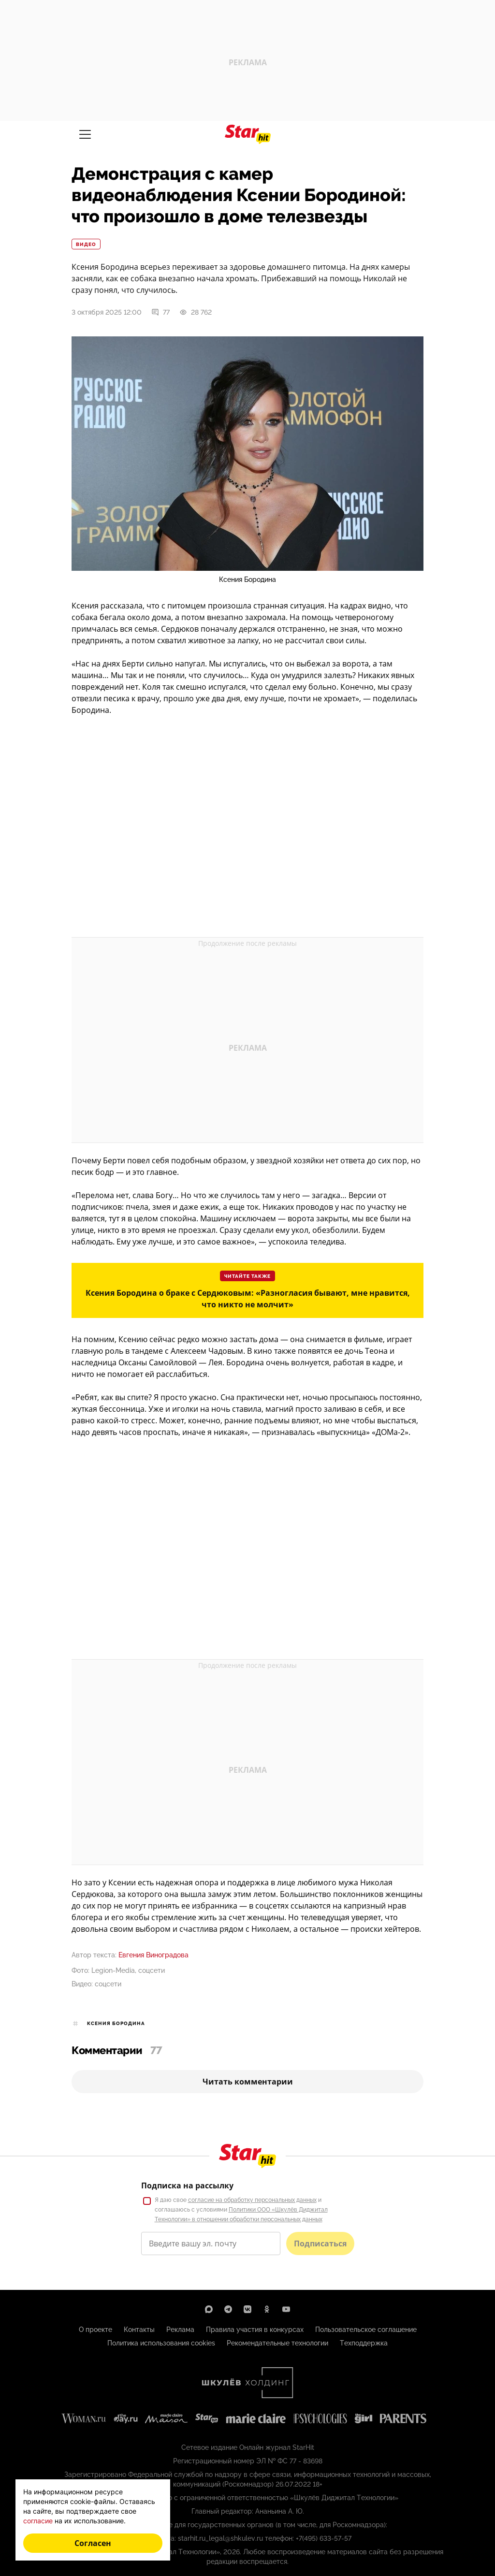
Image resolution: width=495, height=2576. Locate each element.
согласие (38, 2521)
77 (160, 312)
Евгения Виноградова (153, 1955)
